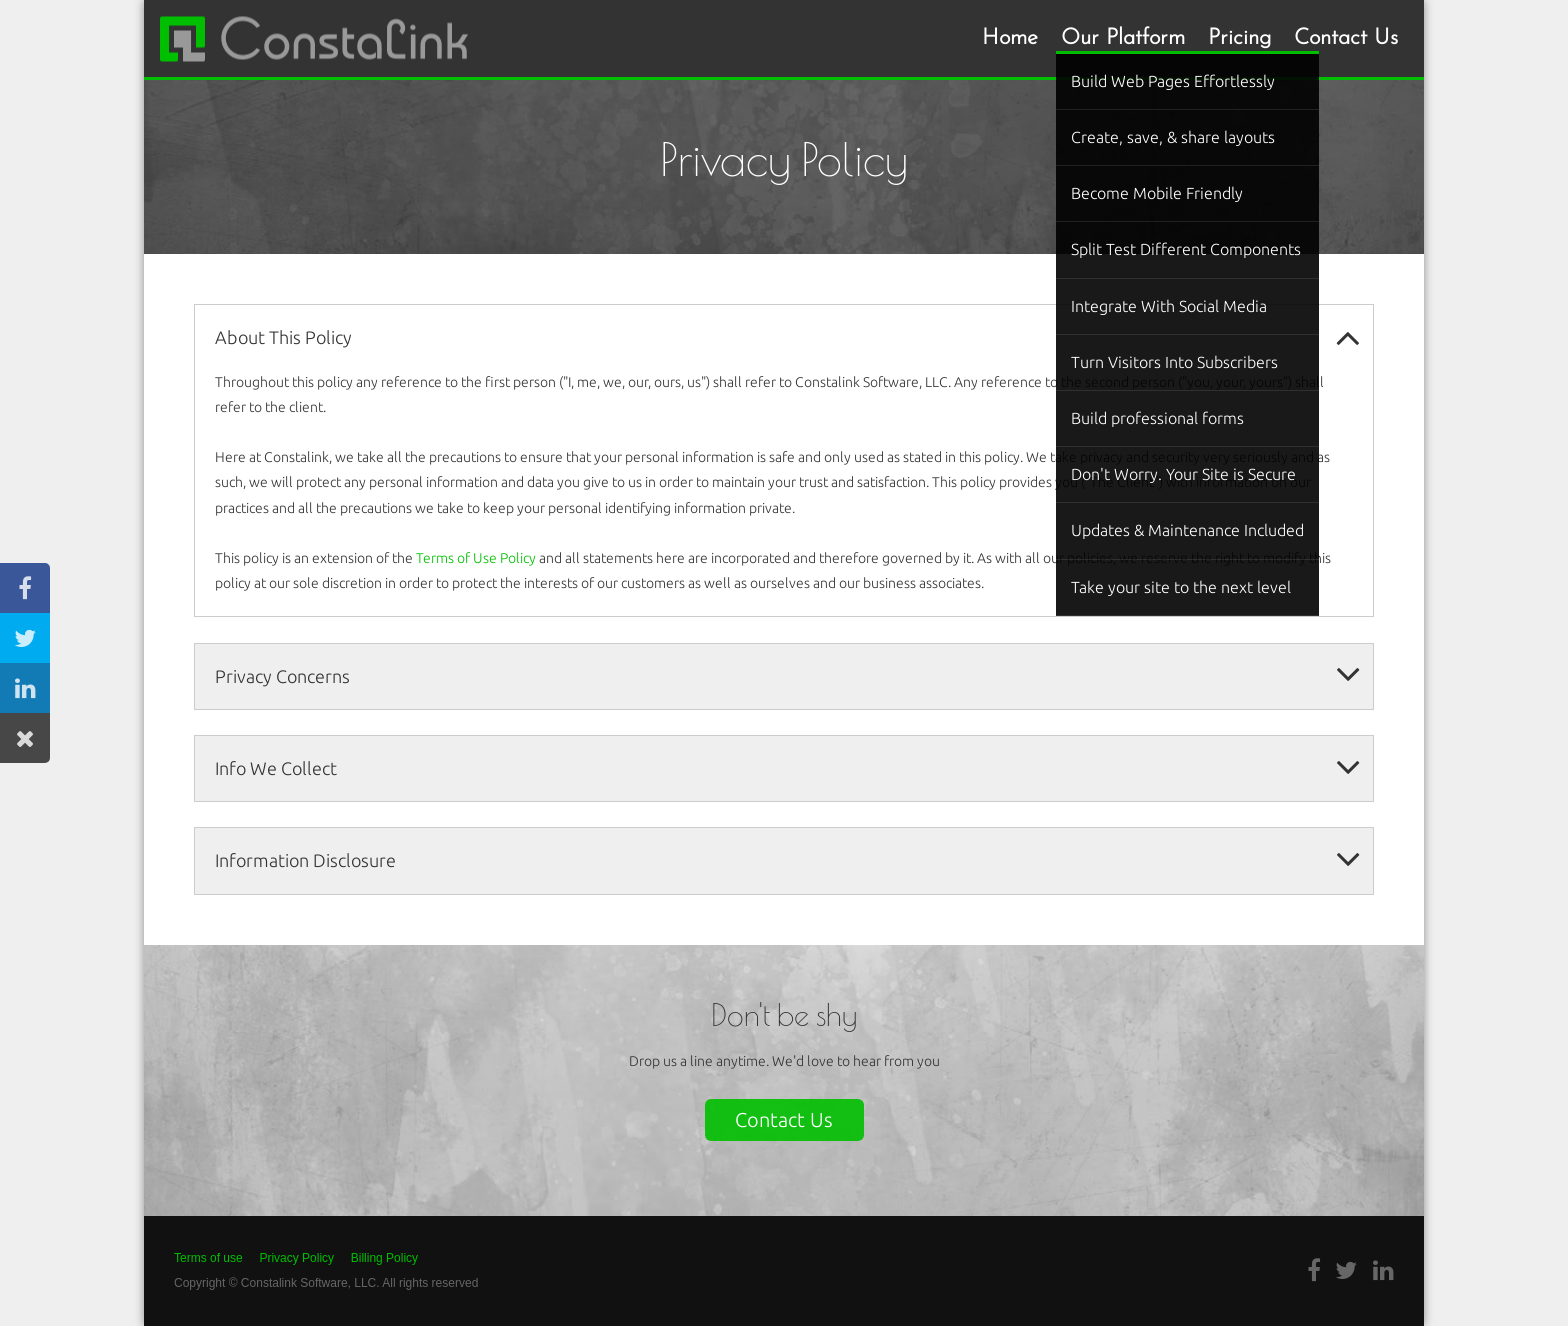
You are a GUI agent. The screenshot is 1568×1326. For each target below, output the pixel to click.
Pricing (1239, 38)
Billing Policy (384, 1258)
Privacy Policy (296, 1258)
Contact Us (1346, 38)
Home (1010, 38)
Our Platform (1123, 38)
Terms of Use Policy (476, 558)
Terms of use (208, 1258)
